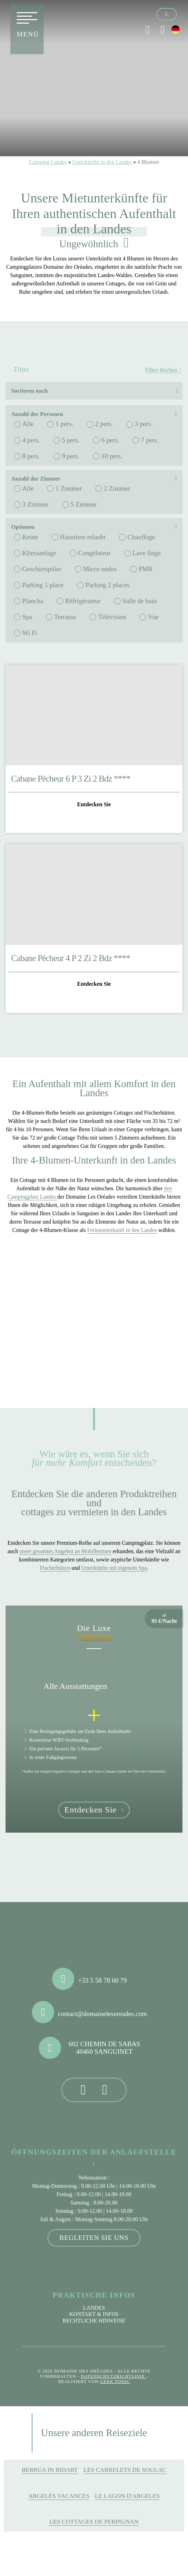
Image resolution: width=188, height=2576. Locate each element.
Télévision (112, 616)
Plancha (32, 601)
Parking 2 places (107, 585)
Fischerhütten (55, 1568)
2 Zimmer (117, 488)
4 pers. (31, 440)
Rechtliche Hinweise (94, 2321)
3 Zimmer (35, 504)
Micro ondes (100, 569)
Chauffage (141, 537)
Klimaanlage (39, 553)
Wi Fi (29, 632)
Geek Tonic (115, 2381)
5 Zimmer (83, 504)
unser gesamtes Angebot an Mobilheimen (65, 1551)
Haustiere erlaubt (83, 537)
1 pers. (64, 423)
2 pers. (104, 423)
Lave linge (147, 553)
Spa (27, 616)
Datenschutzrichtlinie (113, 2376)
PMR (145, 569)
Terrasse (65, 616)
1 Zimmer (68, 488)
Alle (28, 423)
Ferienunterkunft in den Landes (122, 1230)
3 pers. (143, 423)
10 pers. (111, 456)
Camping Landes (48, 162)
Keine (30, 537)
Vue (153, 616)
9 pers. (70, 456)
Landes (94, 2308)
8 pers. (31, 456)
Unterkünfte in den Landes (102, 162)
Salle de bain (139, 601)
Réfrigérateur (83, 601)
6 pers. (110, 440)
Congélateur (94, 553)
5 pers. (70, 440)
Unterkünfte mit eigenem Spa (114, 1568)
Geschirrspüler (41, 569)
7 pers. (150, 440)
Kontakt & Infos (94, 2314)
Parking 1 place (42, 585)
